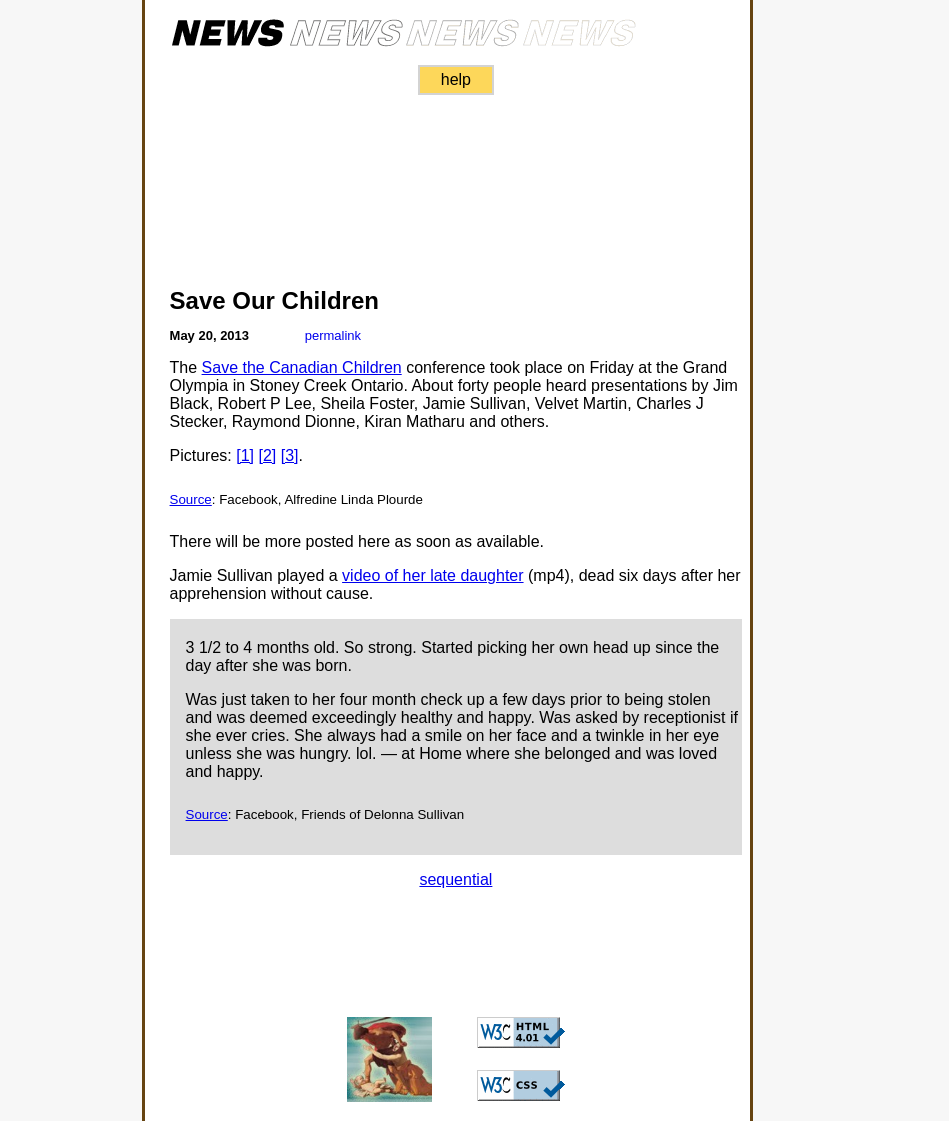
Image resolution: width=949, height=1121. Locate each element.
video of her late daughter (432, 575)
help (456, 79)
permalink (333, 335)
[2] (267, 455)
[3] (290, 455)
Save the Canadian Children (302, 367)
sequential (455, 879)
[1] (245, 455)
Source (191, 499)
